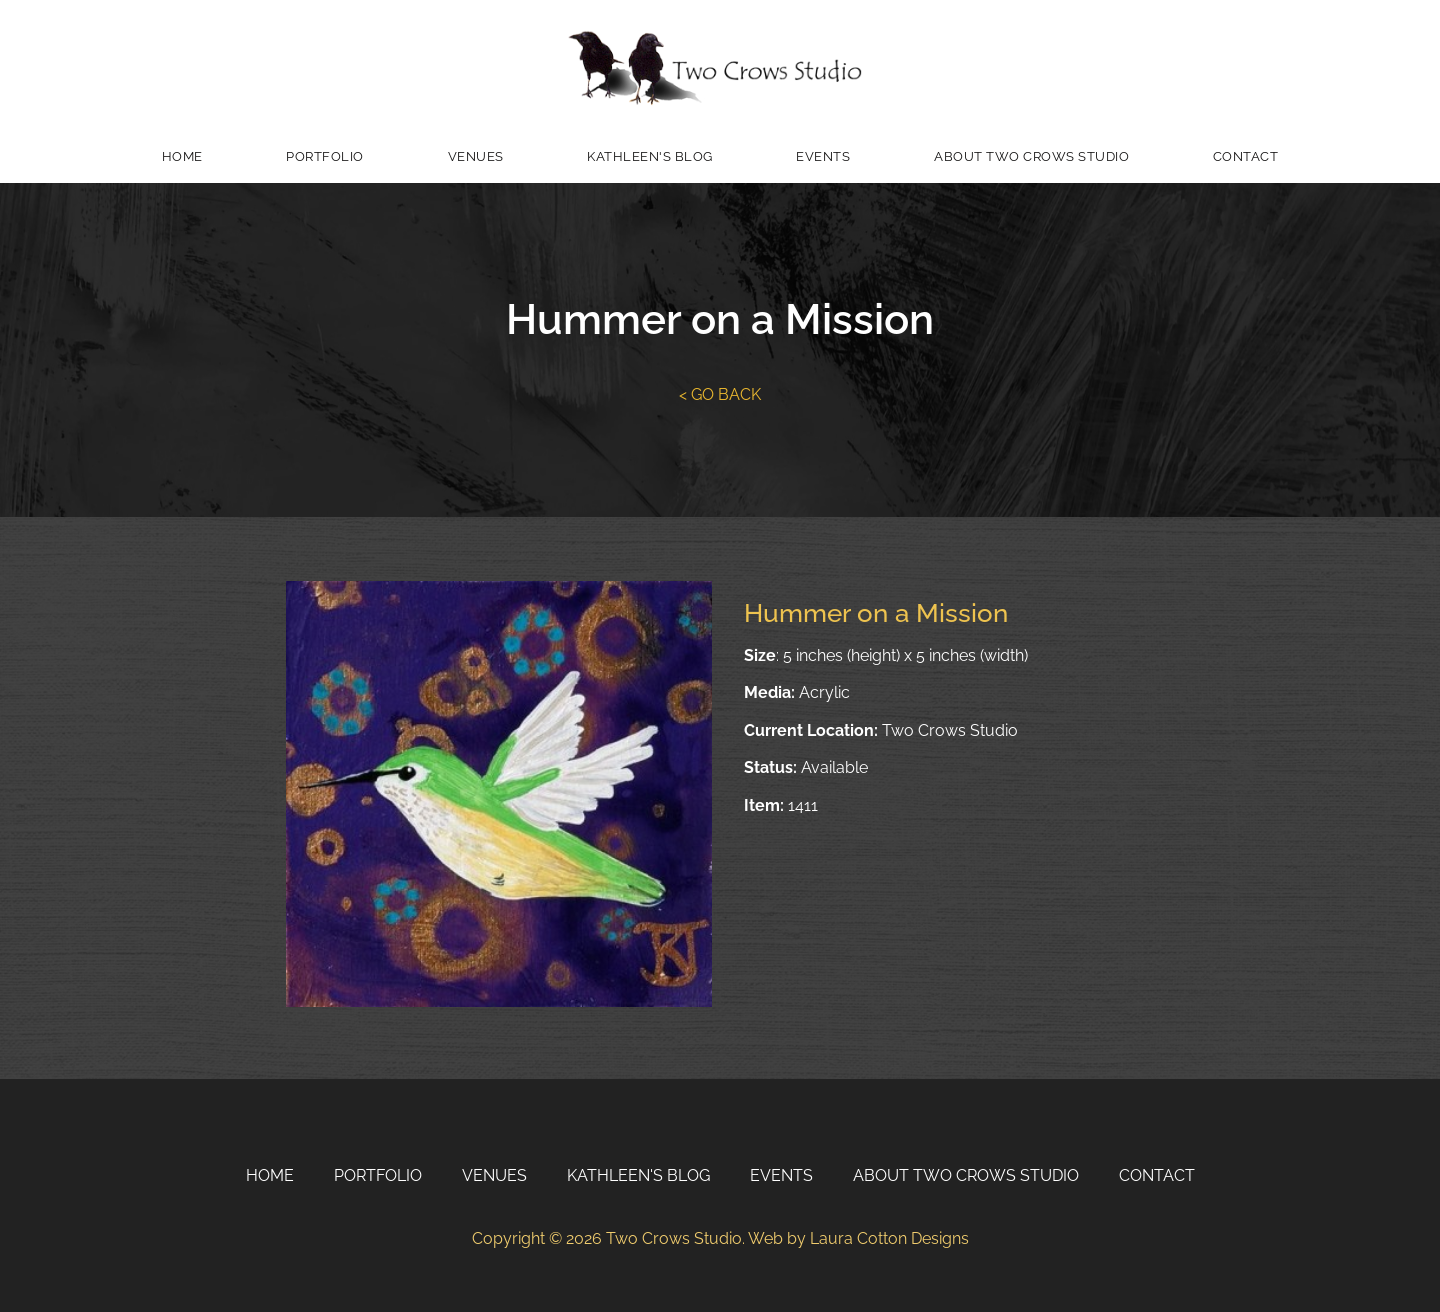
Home (182, 156)
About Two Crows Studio (1031, 156)
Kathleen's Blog (650, 156)
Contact (1246, 156)
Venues (476, 156)
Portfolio (325, 156)
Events (823, 156)
